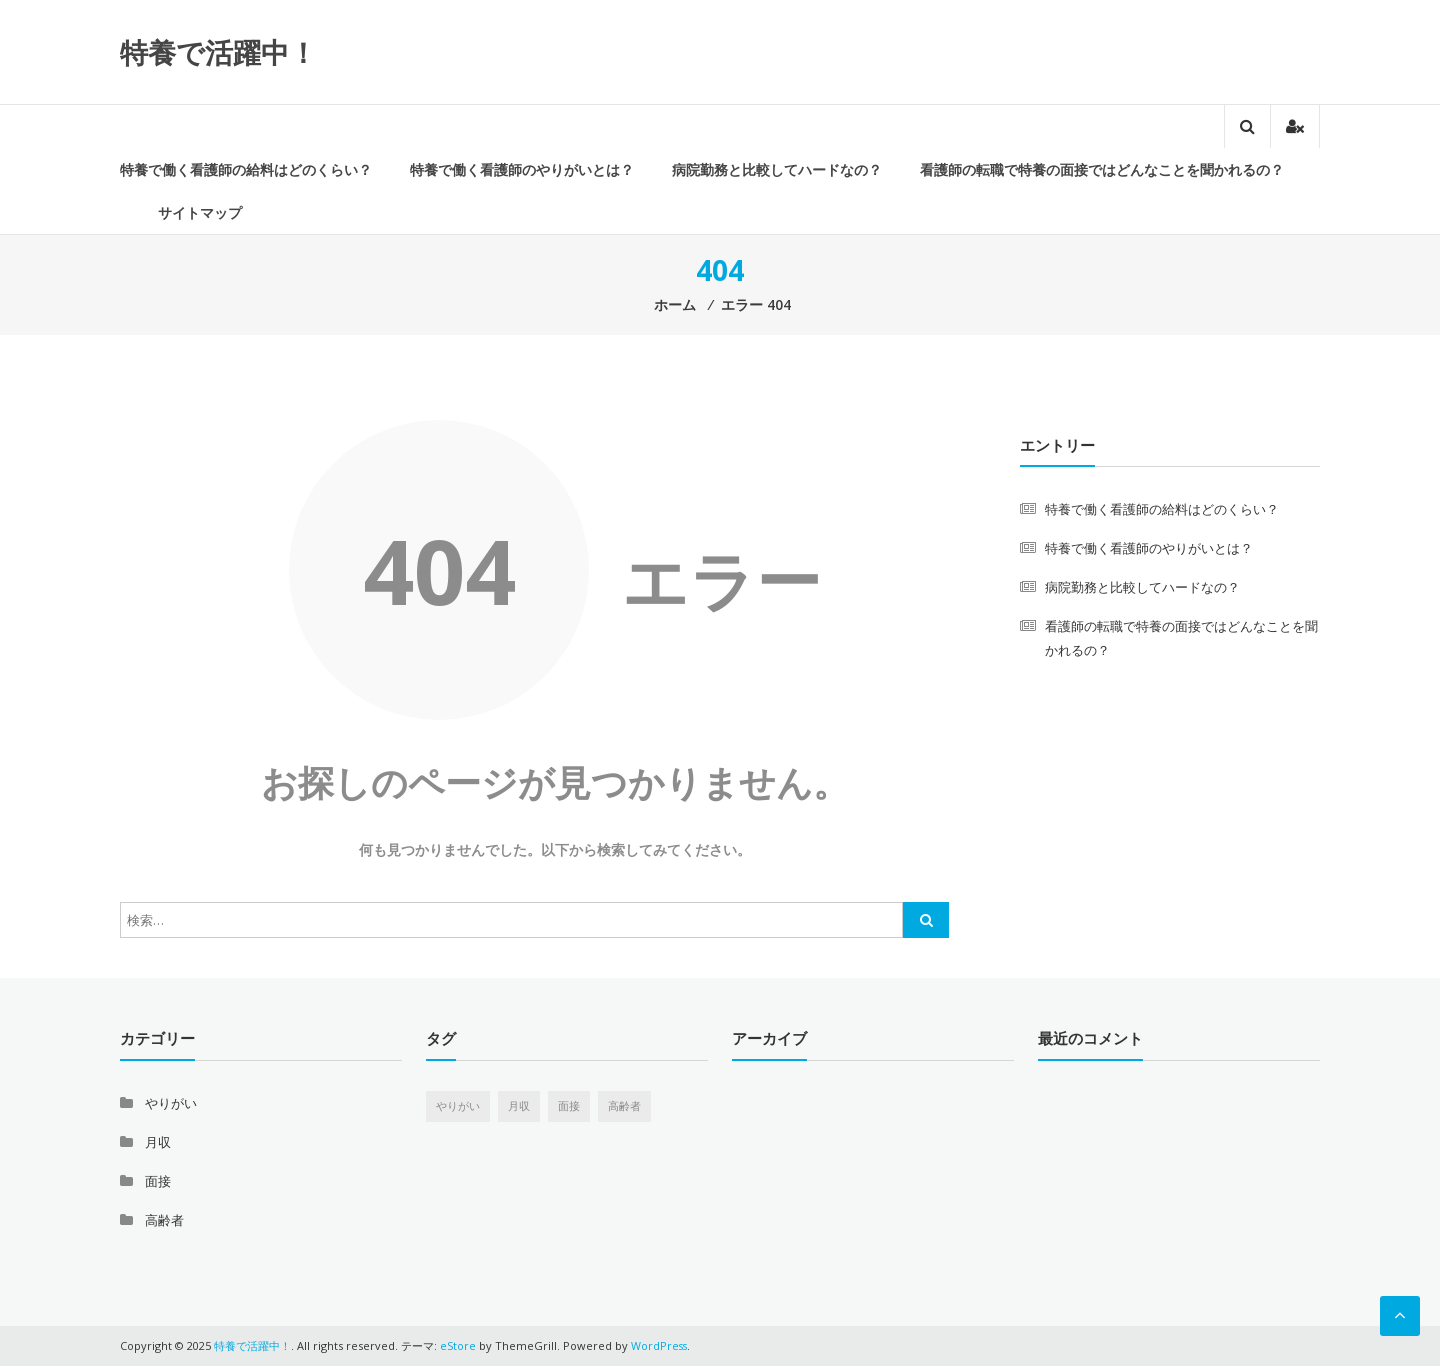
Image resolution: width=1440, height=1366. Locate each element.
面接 (158, 1181)
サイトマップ (200, 212)
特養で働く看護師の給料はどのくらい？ (246, 169)
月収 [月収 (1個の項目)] (519, 1106)
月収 (158, 1142)
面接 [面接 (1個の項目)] (569, 1106)
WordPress (660, 1345)
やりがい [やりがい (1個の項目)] (458, 1106)
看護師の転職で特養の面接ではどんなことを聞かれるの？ (1102, 169)
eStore (458, 1345)
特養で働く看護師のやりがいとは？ (522, 169)
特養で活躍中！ (218, 52)
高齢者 (164, 1220)
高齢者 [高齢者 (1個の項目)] (624, 1106)
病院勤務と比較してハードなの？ (777, 169)
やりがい (171, 1103)
